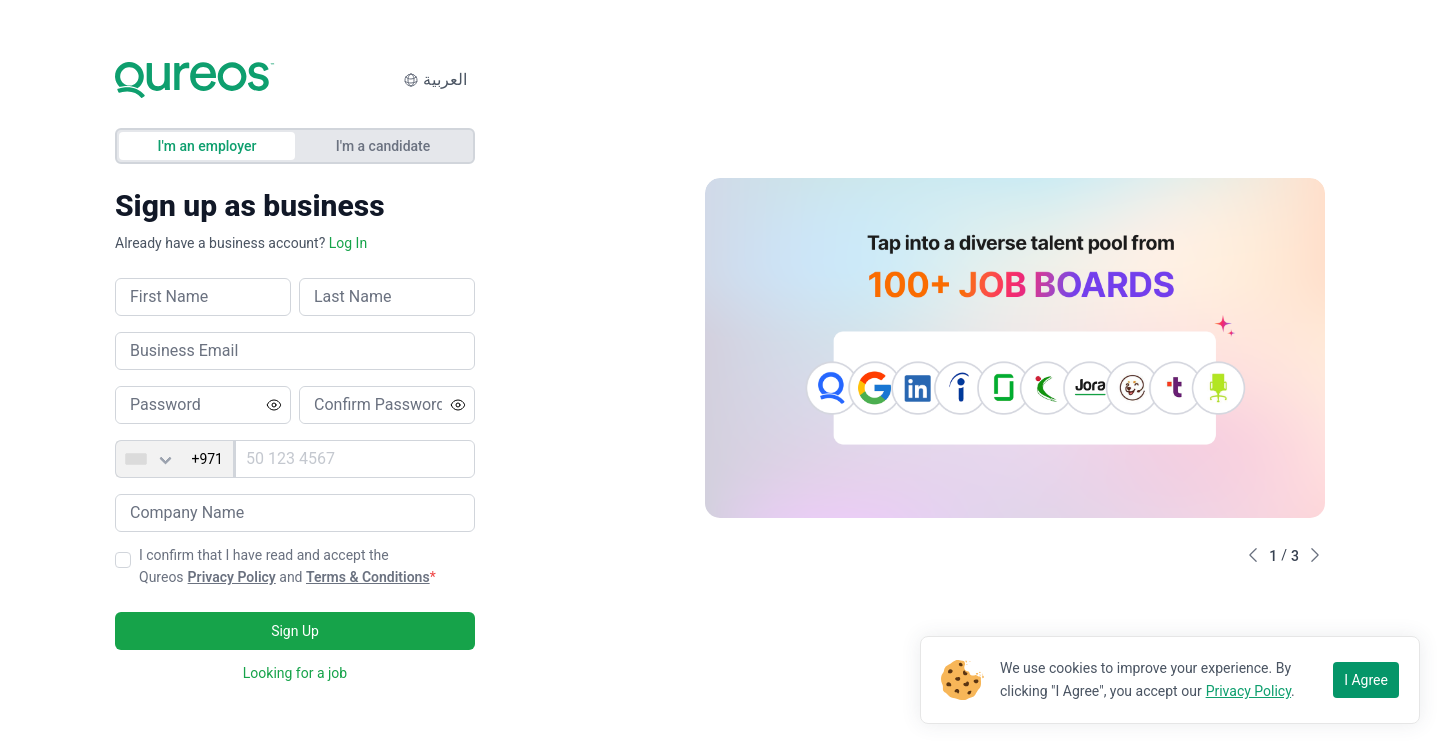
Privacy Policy (232, 577)
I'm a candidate (383, 146)
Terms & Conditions (368, 577)
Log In (348, 243)
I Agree (1366, 680)
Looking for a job (295, 673)
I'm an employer (207, 146)
